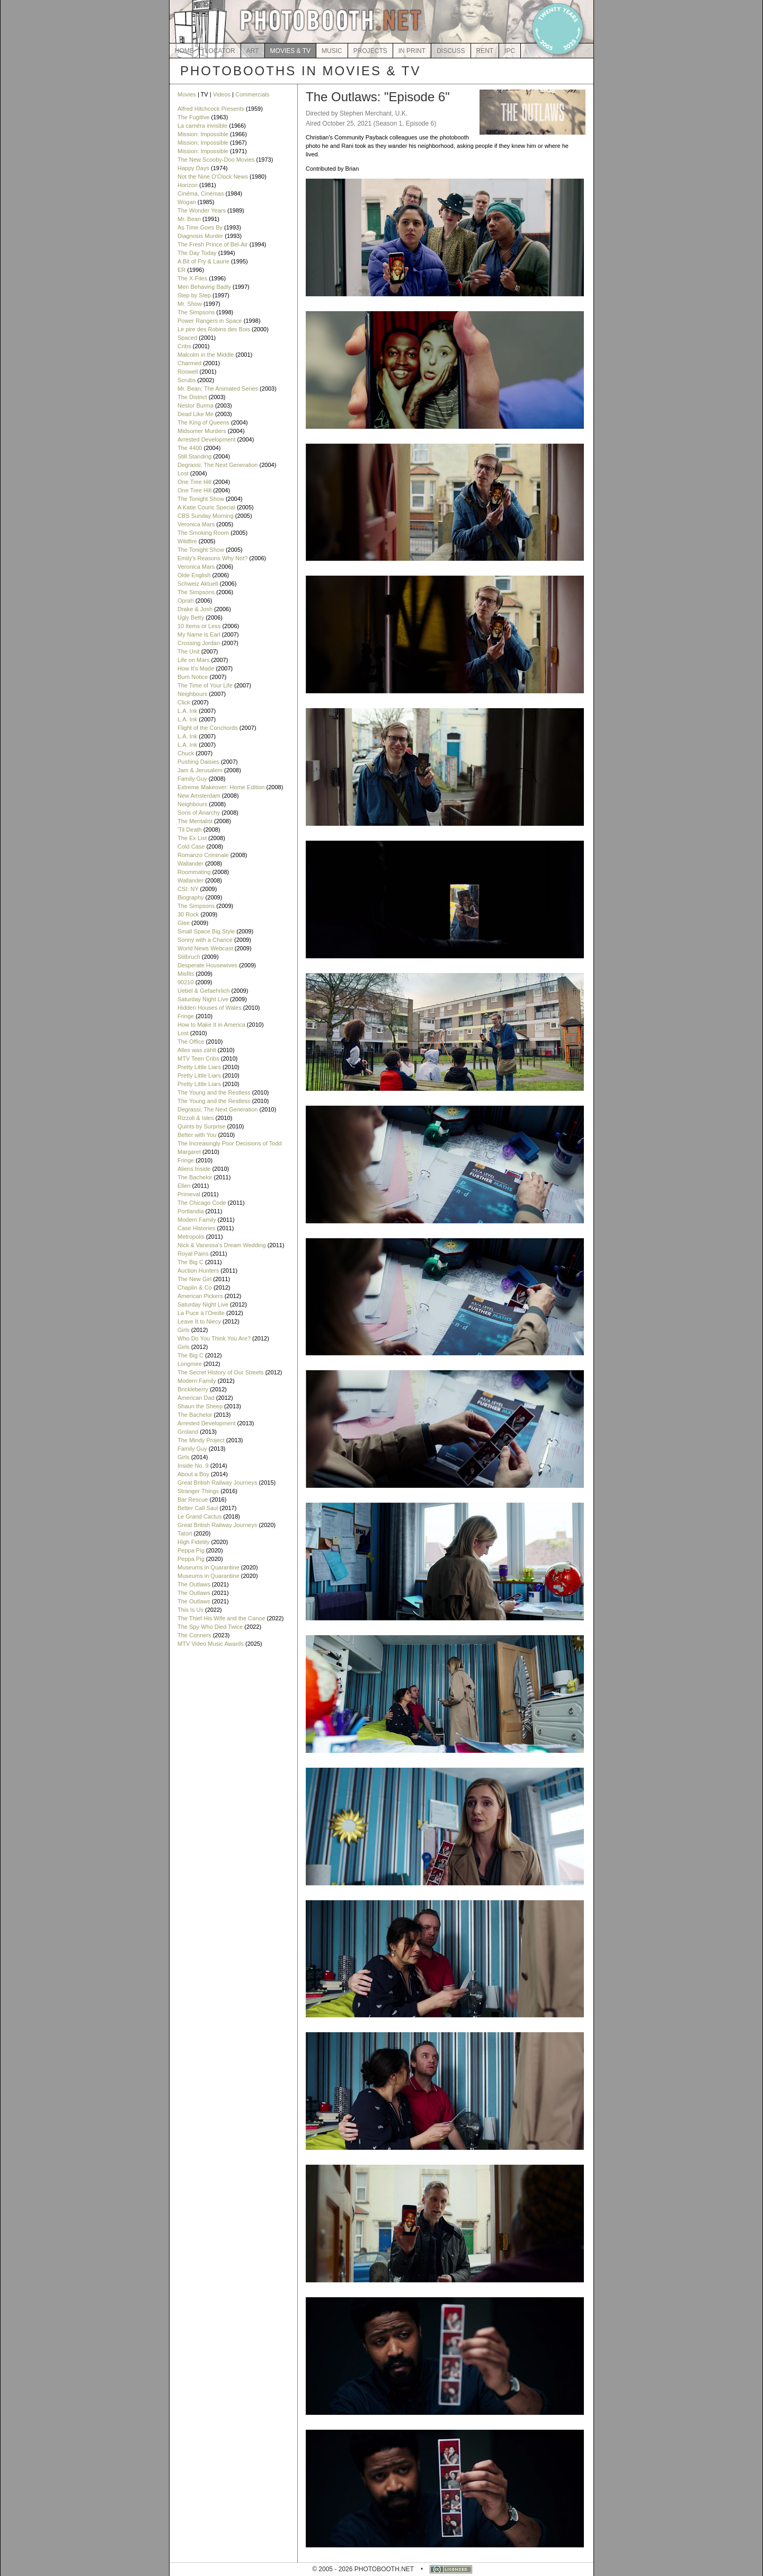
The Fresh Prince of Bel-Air (213, 244)
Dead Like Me (196, 414)
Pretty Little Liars (199, 1067)
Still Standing (194, 456)
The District (192, 397)
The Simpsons (196, 312)
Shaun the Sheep (200, 1406)
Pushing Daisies (198, 761)
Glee (184, 923)
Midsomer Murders (202, 431)
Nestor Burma (196, 405)
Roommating (194, 872)
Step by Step (194, 295)
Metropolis (191, 1236)
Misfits (186, 974)
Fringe (186, 1016)
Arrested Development (206, 439)
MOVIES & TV (290, 51)
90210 (186, 982)
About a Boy (193, 1474)
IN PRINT (411, 51)
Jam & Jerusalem (200, 770)
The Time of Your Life (205, 685)
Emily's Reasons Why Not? (212, 558)
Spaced (187, 337)
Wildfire (187, 541)
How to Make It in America (211, 1024)
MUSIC (332, 51)
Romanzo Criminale (203, 855)
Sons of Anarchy (199, 812)
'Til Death (190, 829)
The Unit (189, 651)
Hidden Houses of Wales (210, 1007)
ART (252, 51)
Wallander (190, 863)
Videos (221, 94)
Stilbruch (189, 957)
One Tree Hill (194, 482)
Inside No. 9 (193, 1465)
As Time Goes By (200, 227)
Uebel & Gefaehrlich (203, 990)
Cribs (184, 346)
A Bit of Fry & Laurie (203, 261)
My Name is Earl (199, 634)
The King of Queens (203, 422)
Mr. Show (190, 304)
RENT (485, 51)
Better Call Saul (198, 1508)
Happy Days (193, 168)
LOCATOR (220, 51)
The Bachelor (195, 1177)
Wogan (187, 202)
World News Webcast (205, 948)
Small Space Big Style (206, 931)
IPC (509, 51)
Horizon (188, 185)
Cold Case (191, 846)
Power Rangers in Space (210, 320)
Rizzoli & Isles (196, 1118)
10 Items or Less (199, 626)
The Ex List (192, 838)
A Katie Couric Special (206, 507)
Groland (188, 1431)
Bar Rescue (193, 1499)
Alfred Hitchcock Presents (211, 108)
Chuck (186, 753)
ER (181, 270)
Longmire (190, 1364)
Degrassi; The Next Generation (218, 1109)
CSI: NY (188, 889)
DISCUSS (451, 51)
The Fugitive (194, 117)
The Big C (190, 1262)
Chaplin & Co (195, 1287)
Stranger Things (198, 1491)
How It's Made (196, 668)
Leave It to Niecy (199, 1321)
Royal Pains (193, 1253)
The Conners (194, 1635)
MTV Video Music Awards (211, 1643)
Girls (184, 1330)
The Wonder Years (202, 210)
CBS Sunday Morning (206, 516)
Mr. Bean (189, 219)
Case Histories (197, 1228)
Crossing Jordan (199, 643)
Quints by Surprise (201, 1126)
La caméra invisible (202, 125)
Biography (191, 897)
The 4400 (190, 448)
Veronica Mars (196, 524)
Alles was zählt (197, 1050)
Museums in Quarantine (208, 1567)
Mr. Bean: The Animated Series (218, 388)
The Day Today (197, 253)
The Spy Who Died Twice (210, 1627)
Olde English (194, 575)
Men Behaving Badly (204, 287)
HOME (184, 51)
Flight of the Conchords (208, 728)
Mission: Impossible (203, 134)
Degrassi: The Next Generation (218, 465)
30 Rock (188, 914)
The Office (191, 1041)
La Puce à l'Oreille (201, 1313)
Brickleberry (193, 1389)
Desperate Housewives (207, 965)
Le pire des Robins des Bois (214, 329)
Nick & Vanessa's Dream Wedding (222, 1245)
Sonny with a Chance (205, 940)
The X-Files (192, 278)
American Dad (196, 1398)
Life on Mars (194, 660)
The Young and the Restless (214, 1092)
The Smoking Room (203, 533)
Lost (183, 473)
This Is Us (190, 1610)
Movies (187, 94)
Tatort (185, 1533)
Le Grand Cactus (199, 1516)
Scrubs (187, 380)
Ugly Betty (191, 617)
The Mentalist (195, 821)
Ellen (184, 1186)
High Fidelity (194, 1542)
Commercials (252, 94)
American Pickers (200, 1296)
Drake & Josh (195, 609)
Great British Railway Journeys (217, 1482)
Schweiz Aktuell (198, 583)
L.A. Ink (187, 711)
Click (184, 702)
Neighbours (192, 694)
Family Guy (192, 778)
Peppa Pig (191, 1550)
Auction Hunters (198, 1270)
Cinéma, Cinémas (201, 193)
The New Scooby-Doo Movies (216, 159)
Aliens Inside (194, 1169)
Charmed (189, 363)
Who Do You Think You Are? (214, 1338)
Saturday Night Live (203, 999)
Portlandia (191, 1211)
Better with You (197, 1135)
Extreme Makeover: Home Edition (221, 787)
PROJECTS (370, 51)
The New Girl (194, 1279)
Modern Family (197, 1219)
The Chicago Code (202, 1202)
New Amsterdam (199, 795)
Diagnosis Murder (200, 236)
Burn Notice (193, 677)
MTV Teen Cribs (198, 1058)
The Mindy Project (201, 1440)
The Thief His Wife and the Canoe (221, 1618)
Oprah (186, 600)
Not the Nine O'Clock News (213, 176)
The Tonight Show (201, 499)
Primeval (189, 1194)
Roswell (188, 371)
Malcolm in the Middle (206, 354)
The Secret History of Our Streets (221, 1372)
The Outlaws (194, 1584)
